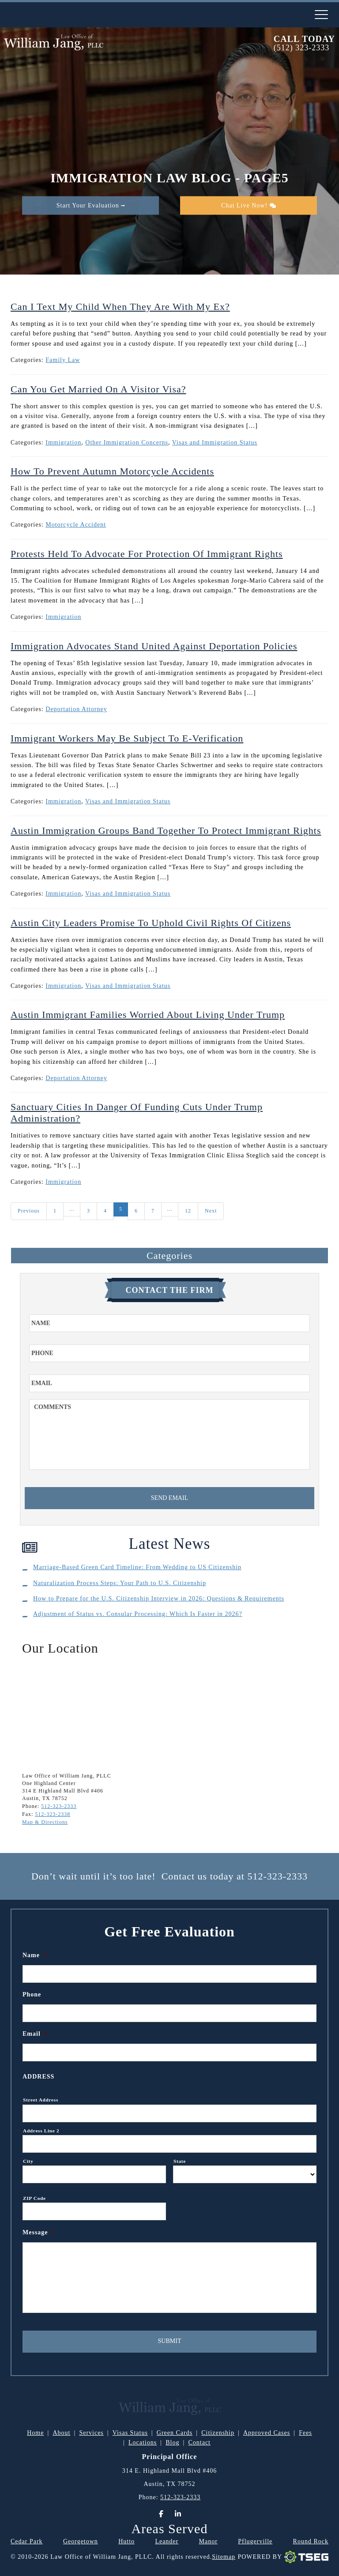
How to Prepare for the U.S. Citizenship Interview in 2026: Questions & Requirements (158, 1598)
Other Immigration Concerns (126, 442)
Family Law (62, 360)
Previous (29, 1211)
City (28, 2161)
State (179, 2161)
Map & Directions (45, 1822)
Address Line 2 (41, 2130)
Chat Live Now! (248, 205)
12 (188, 1211)
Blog (172, 2442)
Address (38, 2076)
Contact (199, 2442)
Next (211, 1211)
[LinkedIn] (177, 2513)
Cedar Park (27, 2541)
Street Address (40, 2099)
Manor (208, 2541)
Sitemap (223, 2556)
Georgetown (80, 2541)
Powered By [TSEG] (282, 2557)
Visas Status (130, 2432)
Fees (305, 2432)
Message (39, 2232)
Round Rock (310, 2541)
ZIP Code (34, 2198)
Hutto (126, 2541)
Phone (32, 1994)
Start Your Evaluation (90, 205)
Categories (169, 1255)
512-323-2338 (52, 1814)
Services (91, 2432)
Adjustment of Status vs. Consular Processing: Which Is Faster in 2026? (137, 1614)
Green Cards (174, 2432)
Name (35, 1955)
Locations (142, 2442)
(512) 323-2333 (301, 48)
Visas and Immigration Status (214, 442)
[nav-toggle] (321, 14)
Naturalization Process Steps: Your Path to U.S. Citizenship (119, 1583)
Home (35, 2432)
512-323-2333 (58, 1806)
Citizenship (217, 2432)
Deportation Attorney (76, 709)
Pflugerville (255, 2541)
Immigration (63, 442)
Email (35, 2033)
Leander (166, 2541)
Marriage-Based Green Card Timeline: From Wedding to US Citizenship (137, 1567)
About (61, 2432)
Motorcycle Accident (75, 524)
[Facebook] (161, 2513)
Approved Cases (266, 2432)
